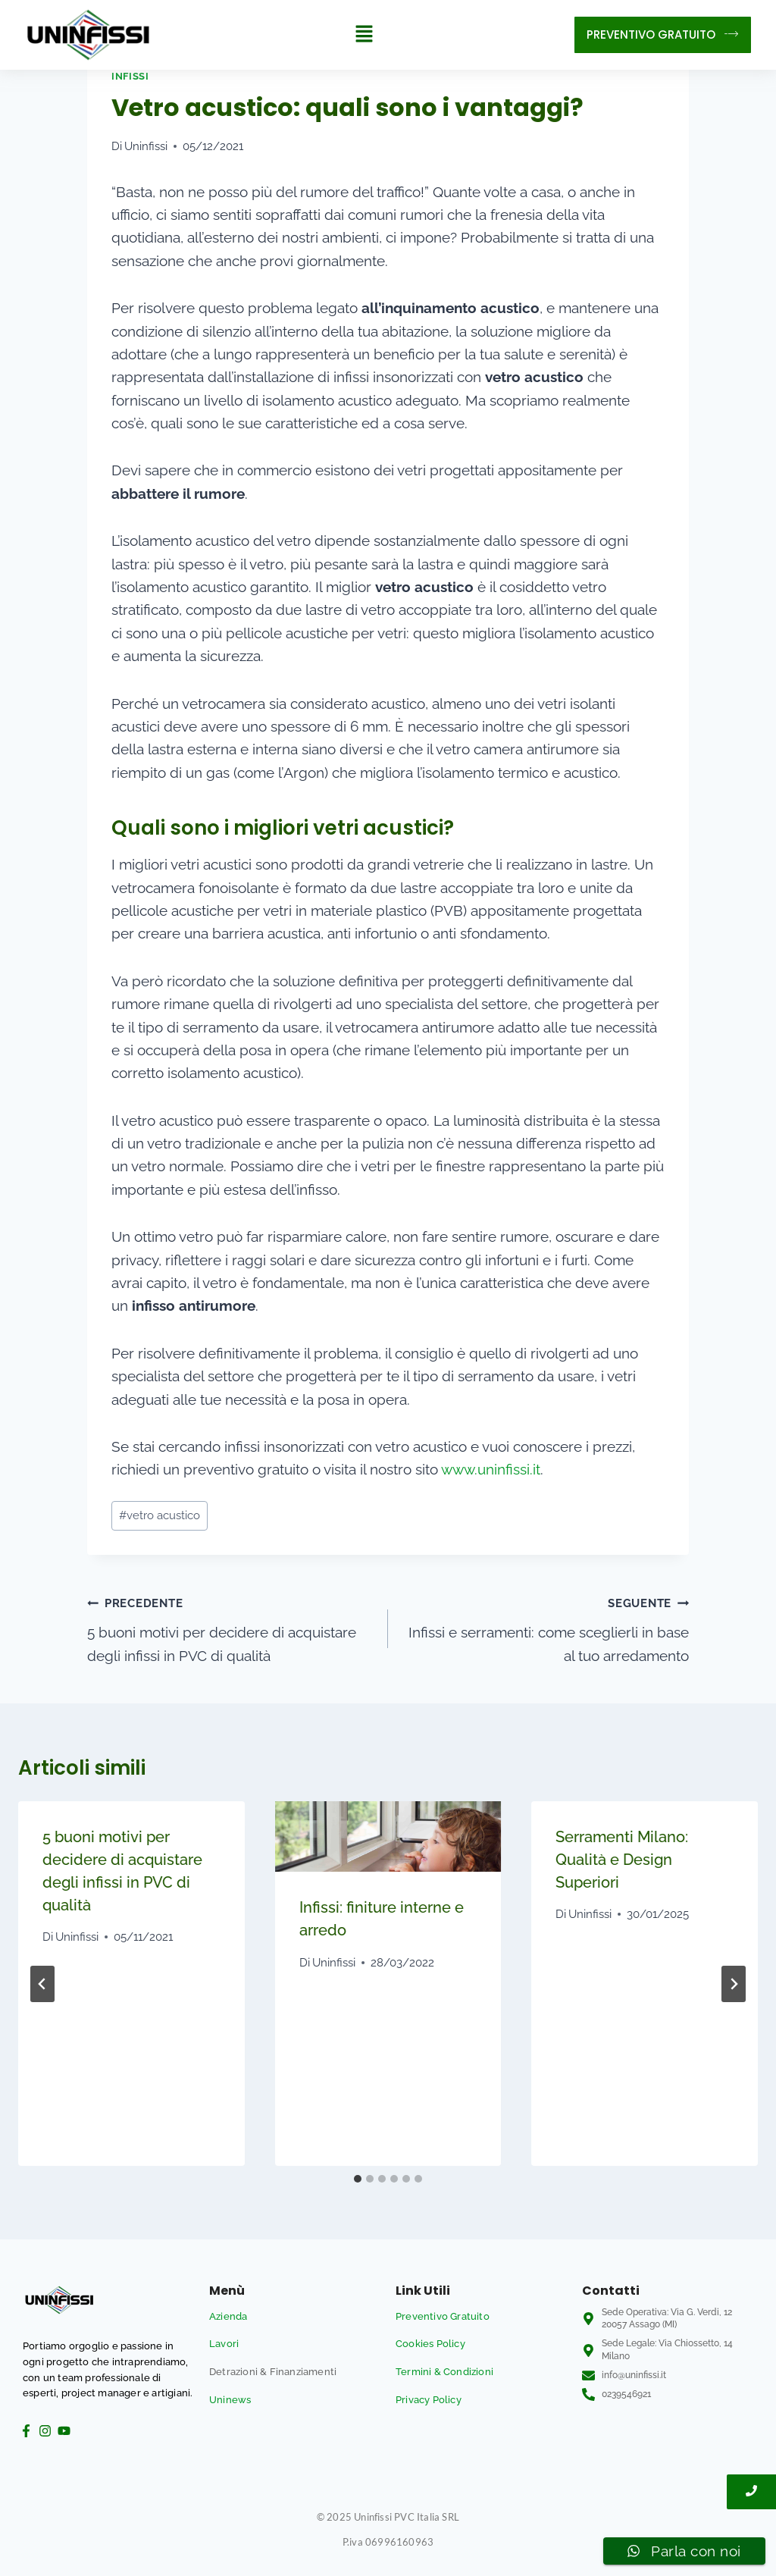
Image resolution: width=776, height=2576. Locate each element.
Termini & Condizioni (444, 2371)
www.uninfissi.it (490, 1469)
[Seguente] (733, 1984)
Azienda (228, 2316)
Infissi (130, 76)
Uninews (230, 2399)
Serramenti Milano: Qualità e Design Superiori (621, 1859)
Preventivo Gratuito (443, 2316)
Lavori (224, 2343)
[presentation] (388, 1836)
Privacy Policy (429, 2399)
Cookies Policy (430, 2343)
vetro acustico (159, 1515)
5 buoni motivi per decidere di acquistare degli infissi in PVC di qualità (230, 1626)
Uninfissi (145, 146)
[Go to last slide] (42, 1984)
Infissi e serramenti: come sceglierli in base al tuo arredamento (545, 1626)
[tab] (357, 2179)
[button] (364, 34)
